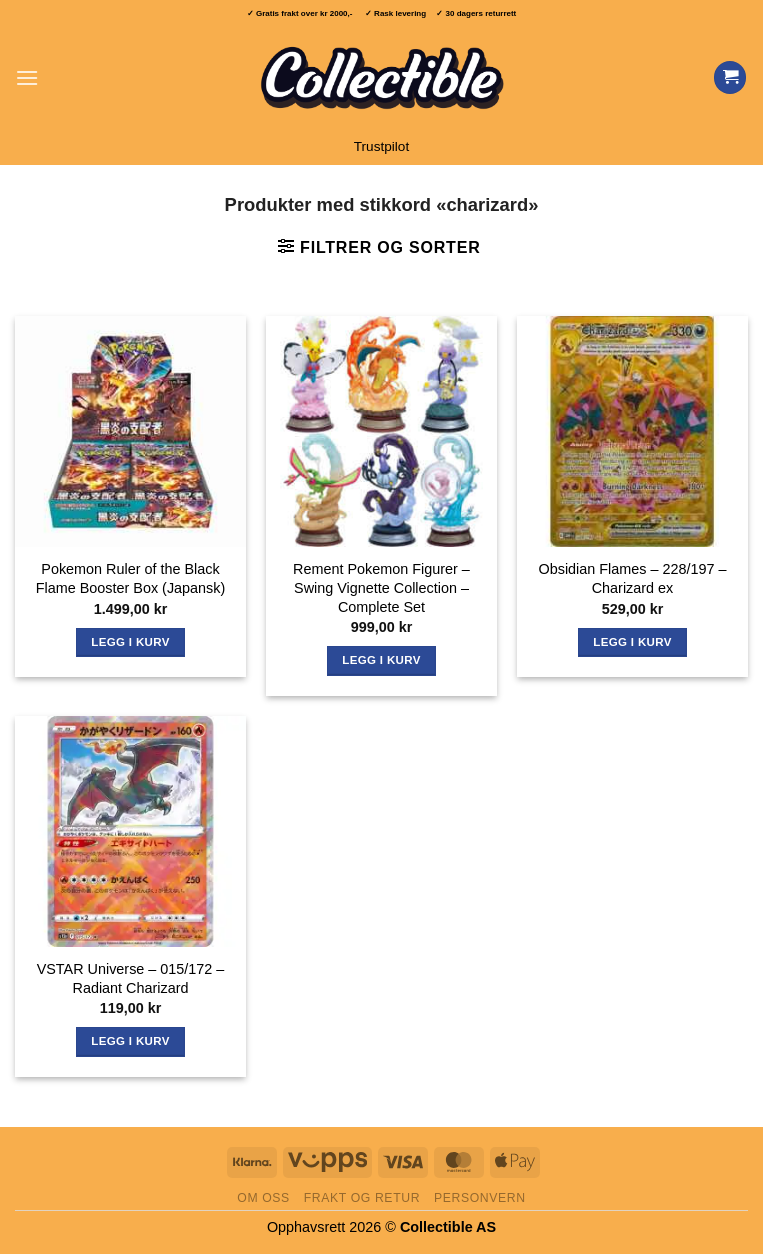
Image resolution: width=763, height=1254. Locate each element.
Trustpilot (381, 146)
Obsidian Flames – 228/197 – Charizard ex (633, 578)
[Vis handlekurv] (730, 77)
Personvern (480, 1198)
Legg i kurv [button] (130, 642)
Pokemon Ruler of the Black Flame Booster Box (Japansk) (131, 578)
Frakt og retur (362, 1198)
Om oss (263, 1198)
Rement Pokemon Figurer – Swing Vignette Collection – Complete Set (381, 587)
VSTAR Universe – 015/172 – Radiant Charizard (131, 978)
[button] (27, 77)
